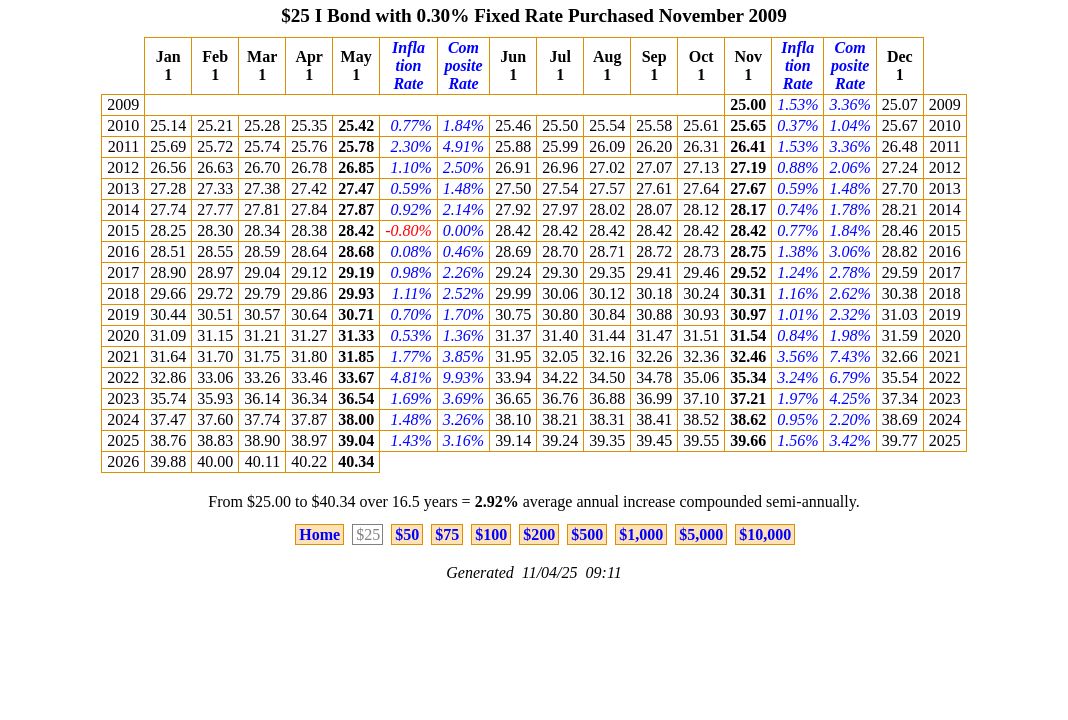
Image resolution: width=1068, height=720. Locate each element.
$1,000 (641, 534)
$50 (407, 534)
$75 (447, 534)
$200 (539, 534)
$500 (587, 534)
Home (319, 534)
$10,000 (765, 534)
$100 (491, 534)
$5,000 (701, 534)
